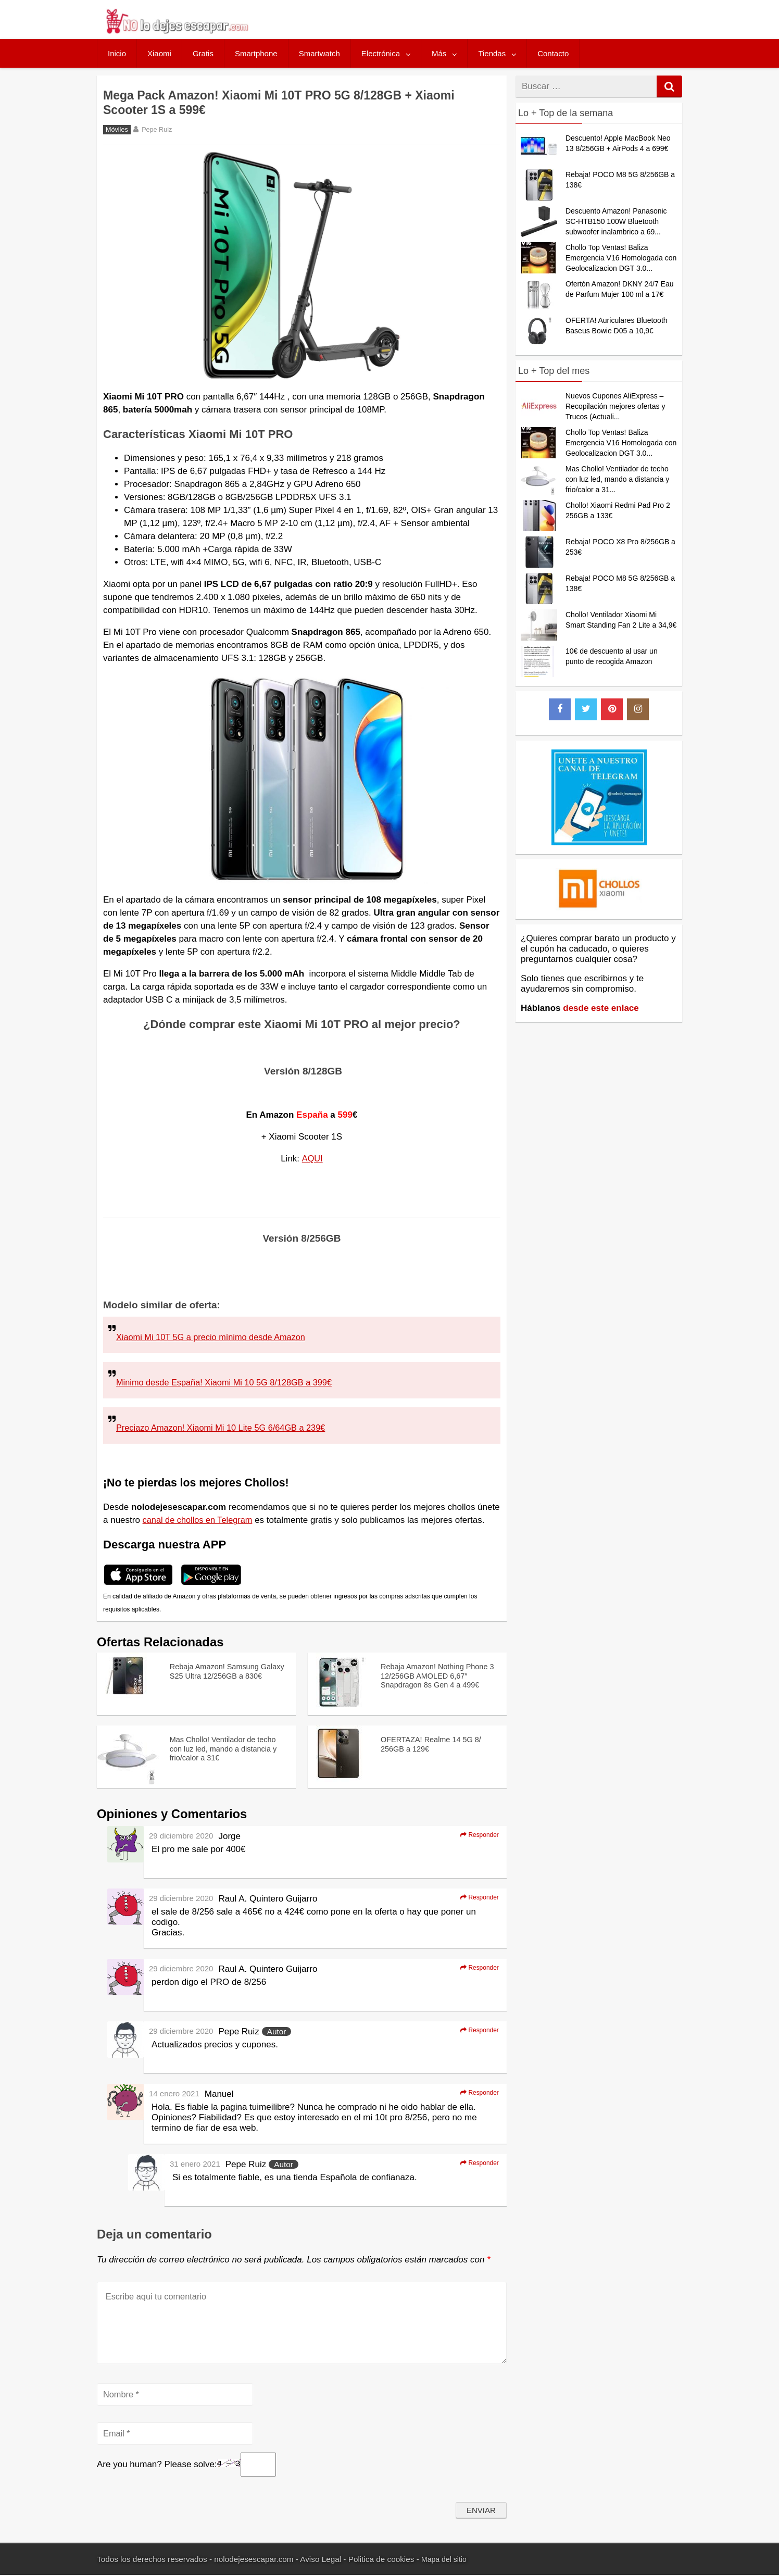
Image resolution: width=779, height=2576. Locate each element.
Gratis (203, 53)
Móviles (117, 129)
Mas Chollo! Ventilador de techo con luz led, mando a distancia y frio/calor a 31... (617, 479)
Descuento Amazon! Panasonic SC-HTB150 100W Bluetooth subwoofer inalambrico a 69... (616, 221)
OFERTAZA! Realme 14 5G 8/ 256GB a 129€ (437, 1743)
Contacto (553, 53)
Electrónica (380, 53)
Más (439, 53)
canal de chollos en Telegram (200, 1520)
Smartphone (256, 53)
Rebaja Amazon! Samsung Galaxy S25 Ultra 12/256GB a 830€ (225, 1675)
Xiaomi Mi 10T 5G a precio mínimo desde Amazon (214, 1337)
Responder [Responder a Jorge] (476, 1835)
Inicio (117, 53)
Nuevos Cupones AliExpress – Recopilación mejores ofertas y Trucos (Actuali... (615, 406)
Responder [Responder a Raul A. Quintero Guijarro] (476, 1898)
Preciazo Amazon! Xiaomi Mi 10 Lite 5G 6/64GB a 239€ (225, 1428)
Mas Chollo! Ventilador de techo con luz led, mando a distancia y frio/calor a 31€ (220, 1748)
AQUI (312, 1159)
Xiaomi (159, 53)
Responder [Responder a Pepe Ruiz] (476, 2031)
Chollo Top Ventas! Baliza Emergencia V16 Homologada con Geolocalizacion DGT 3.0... (621, 257)
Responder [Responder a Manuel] (476, 2093)
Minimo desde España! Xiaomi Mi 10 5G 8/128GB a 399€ (228, 1382)
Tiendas (492, 53)
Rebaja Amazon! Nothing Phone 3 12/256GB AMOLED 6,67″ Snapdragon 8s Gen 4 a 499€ (436, 1681)
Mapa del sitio (445, 2560)
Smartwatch (319, 53)
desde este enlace (601, 1008)
